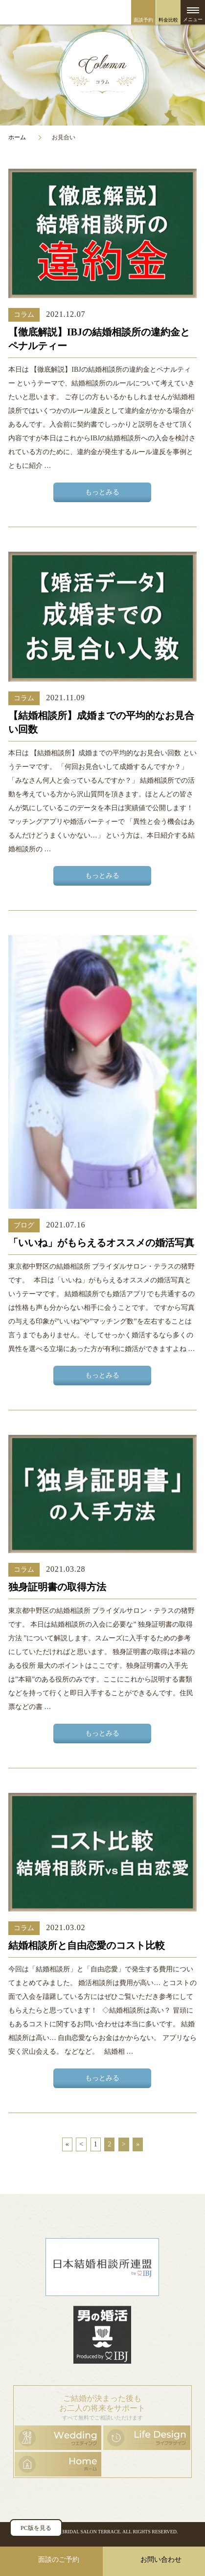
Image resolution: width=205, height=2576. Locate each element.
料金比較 (168, 20)
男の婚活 (102, 2335)
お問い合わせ (161, 2559)
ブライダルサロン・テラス (102, 12)
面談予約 (143, 20)
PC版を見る (36, 2528)
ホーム (17, 137)
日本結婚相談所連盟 (102, 2267)
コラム (24, 314)
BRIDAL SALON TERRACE (90, 2531)
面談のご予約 (58, 2559)
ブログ (24, 1225)
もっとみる (102, 492)
